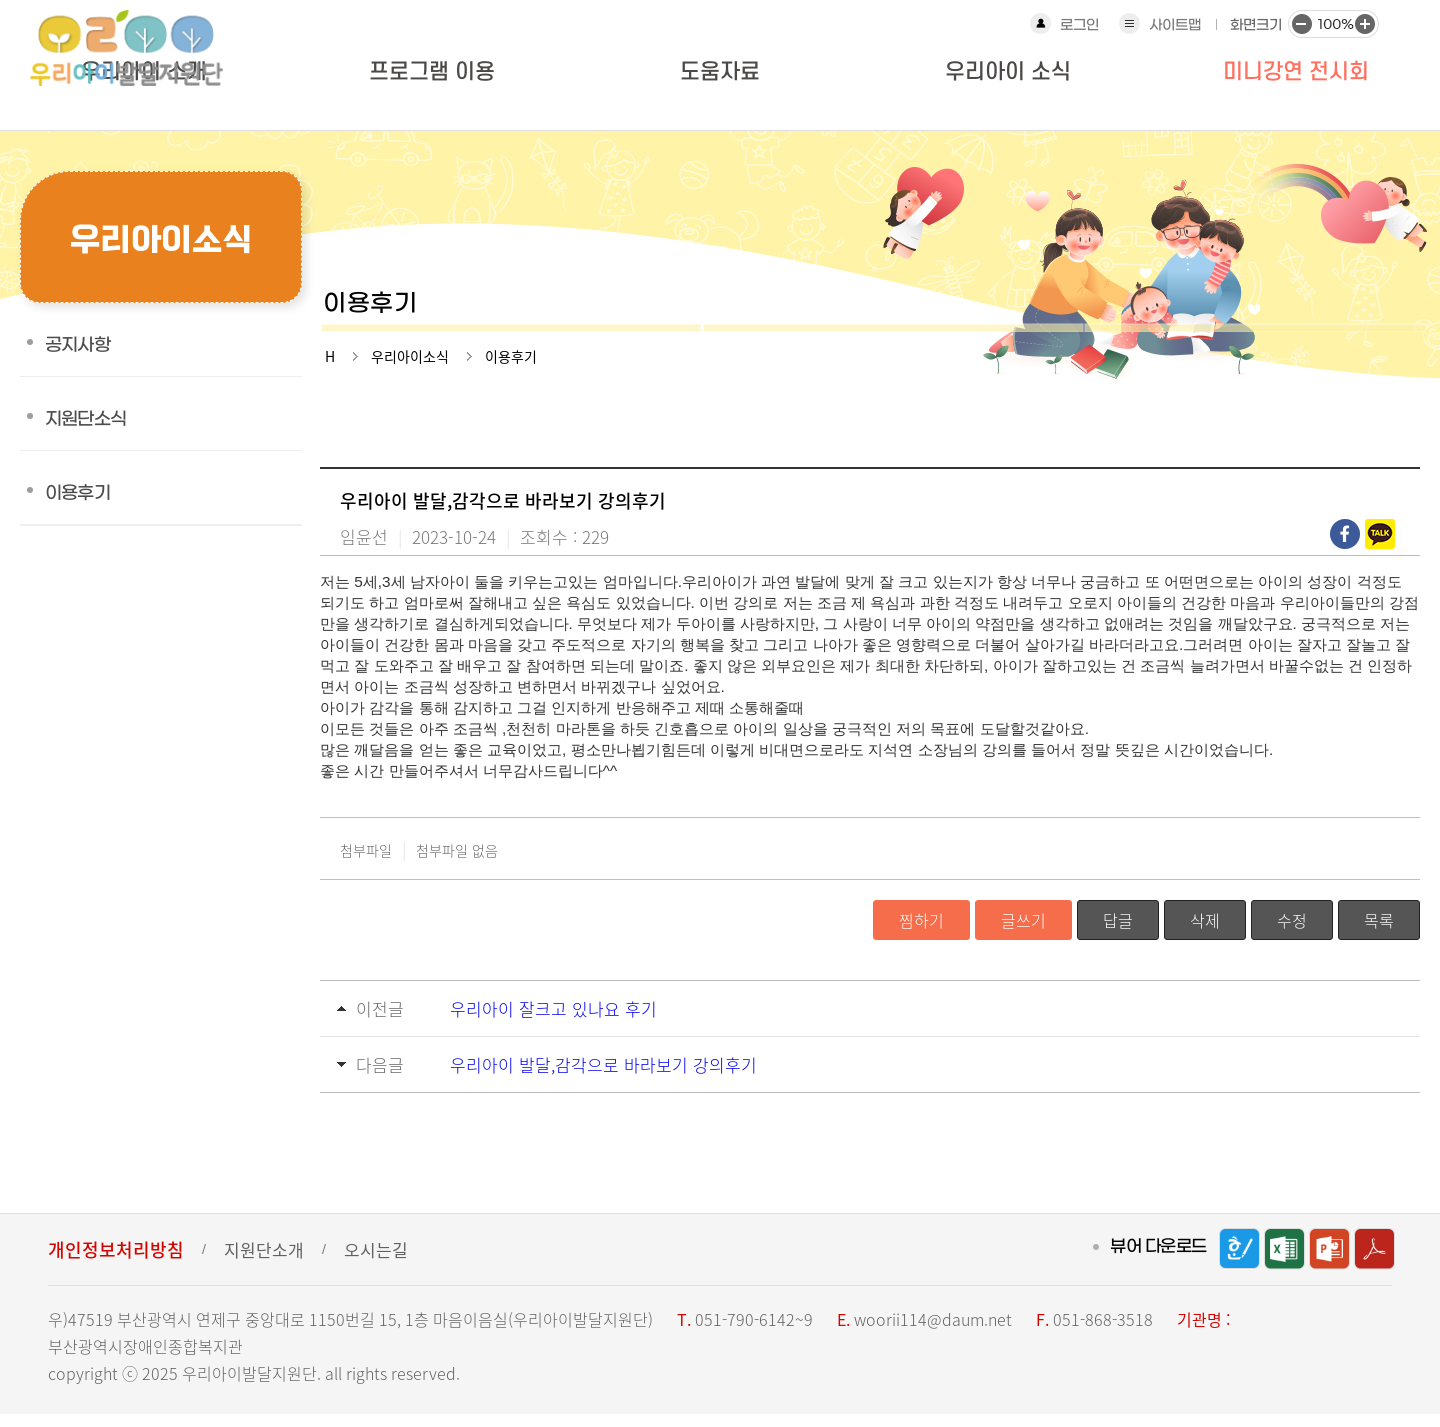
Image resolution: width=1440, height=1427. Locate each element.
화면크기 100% (1333, 23)
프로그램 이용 (432, 72)
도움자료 (720, 72)
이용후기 (77, 493)
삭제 (1205, 920)
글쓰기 (1023, 920)
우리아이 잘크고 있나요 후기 (553, 1008)
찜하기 (921, 920)
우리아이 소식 (1008, 72)
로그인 (1079, 25)
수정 (1292, 920)
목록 (1379, 920)
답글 (1118, 920)
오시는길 (376, 1249)
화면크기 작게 (1301, 23)
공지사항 (77, 345)
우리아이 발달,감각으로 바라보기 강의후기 (603, 1064)
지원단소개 (264, 1249)
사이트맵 (1175, 25)
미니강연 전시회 (1296, 72)
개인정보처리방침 (116, 1249)
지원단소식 (85, 419)
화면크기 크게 (1365, 23)
